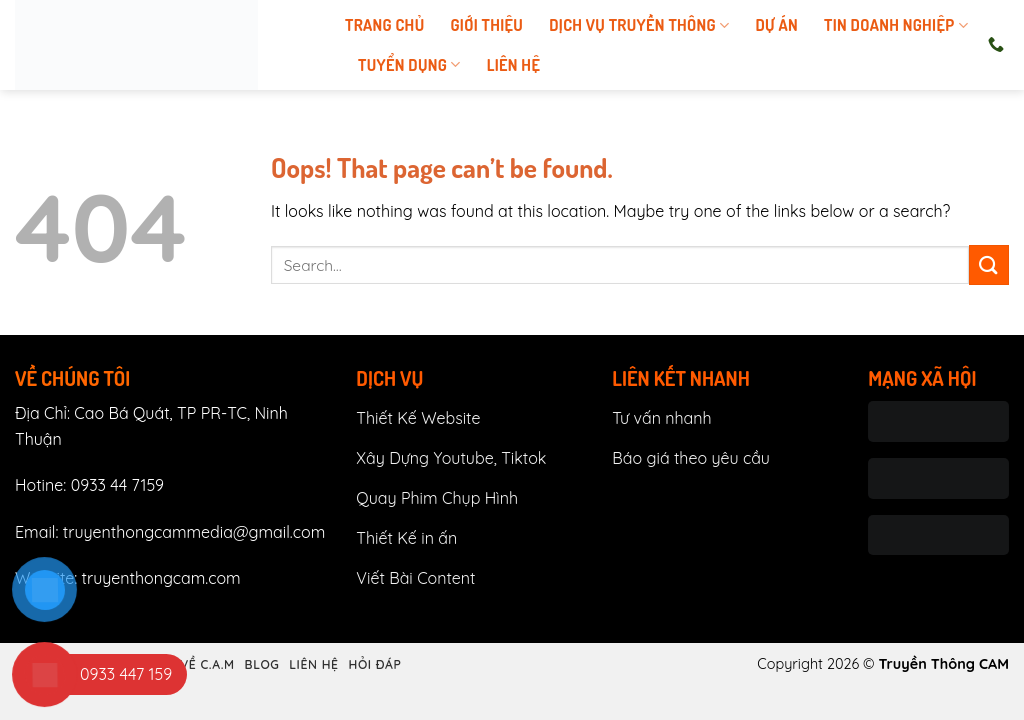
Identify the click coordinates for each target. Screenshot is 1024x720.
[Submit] (989, 264)
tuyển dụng (409, 65)
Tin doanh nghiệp (896, 25)
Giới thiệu (486, 25)
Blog (262, 664)
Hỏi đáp (374, 664)
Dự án (776, 25)
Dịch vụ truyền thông (639, 25)
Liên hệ (514, 65)
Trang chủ (384, 25)
